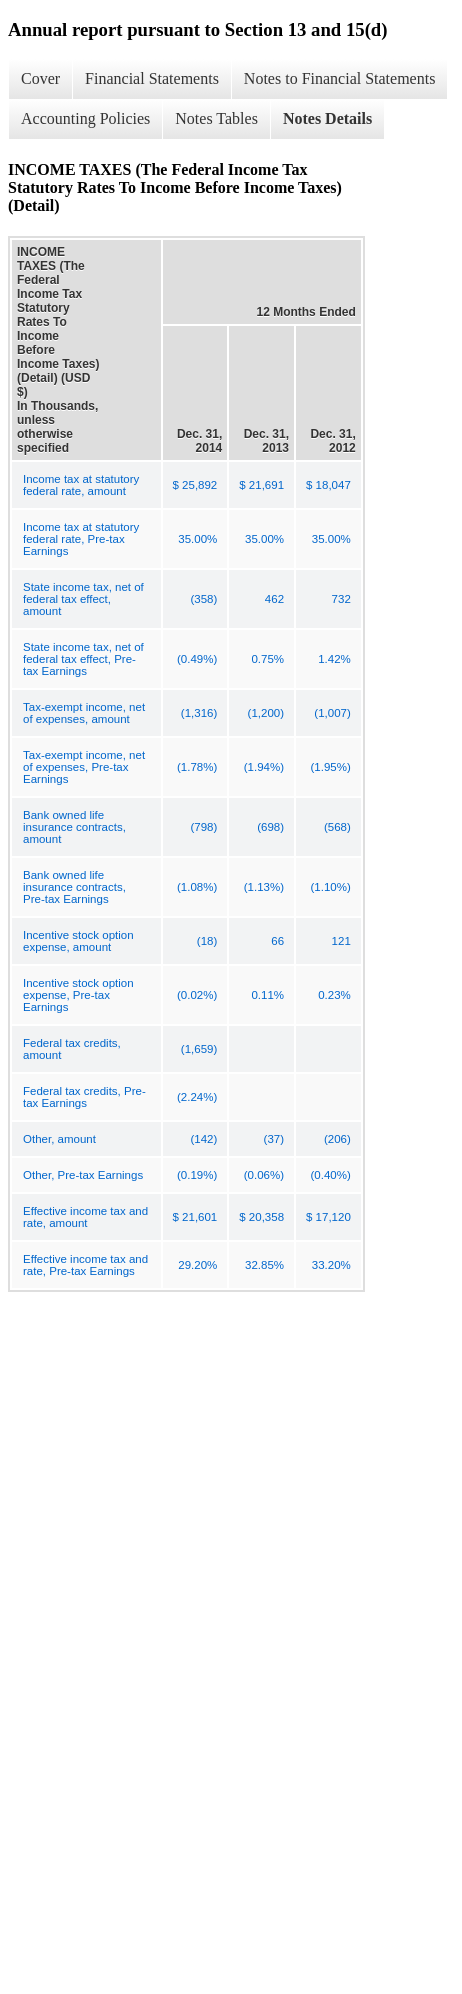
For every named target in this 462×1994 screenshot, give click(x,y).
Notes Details (327, 118)
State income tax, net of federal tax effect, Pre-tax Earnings (83, 659)
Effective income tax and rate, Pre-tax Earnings (85, 1265)
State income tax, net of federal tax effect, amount (83, 599)
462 (274, 599)
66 (277, 941)
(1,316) (199, 713)
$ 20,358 (261, 1217)
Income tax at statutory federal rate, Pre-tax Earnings (81, 539)
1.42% (334, 659)
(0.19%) (197, 1175)
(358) (203, 599)
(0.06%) (264, 1175)
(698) (270, 827)
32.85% (264, 1265)
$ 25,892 (195, 485)
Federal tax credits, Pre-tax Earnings (84, 1097)
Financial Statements (152, 78)
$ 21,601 (195, 1217)
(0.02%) (197, 995)
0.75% (267, 659)
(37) (274, 1139)
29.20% (197, 1265)
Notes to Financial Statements (340, 78)
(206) (337, 1139)
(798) (203, 827)
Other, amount (59, 1139)
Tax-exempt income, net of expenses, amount (84, 713)
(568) (337, 827)
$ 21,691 (261, 485)
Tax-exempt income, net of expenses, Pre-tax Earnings (84, 767)
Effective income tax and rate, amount (85, 1217)
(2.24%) (197, 1097)
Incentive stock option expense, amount (78, 941)
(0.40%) (331, 1175)
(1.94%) (264, 767)
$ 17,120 (328, 1217)
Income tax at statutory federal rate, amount (81, 485)
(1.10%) (331, 887)
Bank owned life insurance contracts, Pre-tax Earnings (74, 887)
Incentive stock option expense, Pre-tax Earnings (78, 995)
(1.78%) (197, 767)
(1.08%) (197, 887)
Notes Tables (216, 118)
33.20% (331, 1265)
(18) (207, 941)
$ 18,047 (328, 485)
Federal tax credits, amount (72, 1049)
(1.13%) (264, 887)
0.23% (334, 995)
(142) (203, 1139)
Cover (40, 78)
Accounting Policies (85, 118)
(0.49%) (197, 659)
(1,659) (199, 1049)
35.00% (197, 539)
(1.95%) (331, 767)
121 (341, 941)
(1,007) (332, 713)
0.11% (267, 995)
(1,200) (266, 713)
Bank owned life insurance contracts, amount (74, 827)
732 (341, 599)
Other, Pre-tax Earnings (83, 1175)
